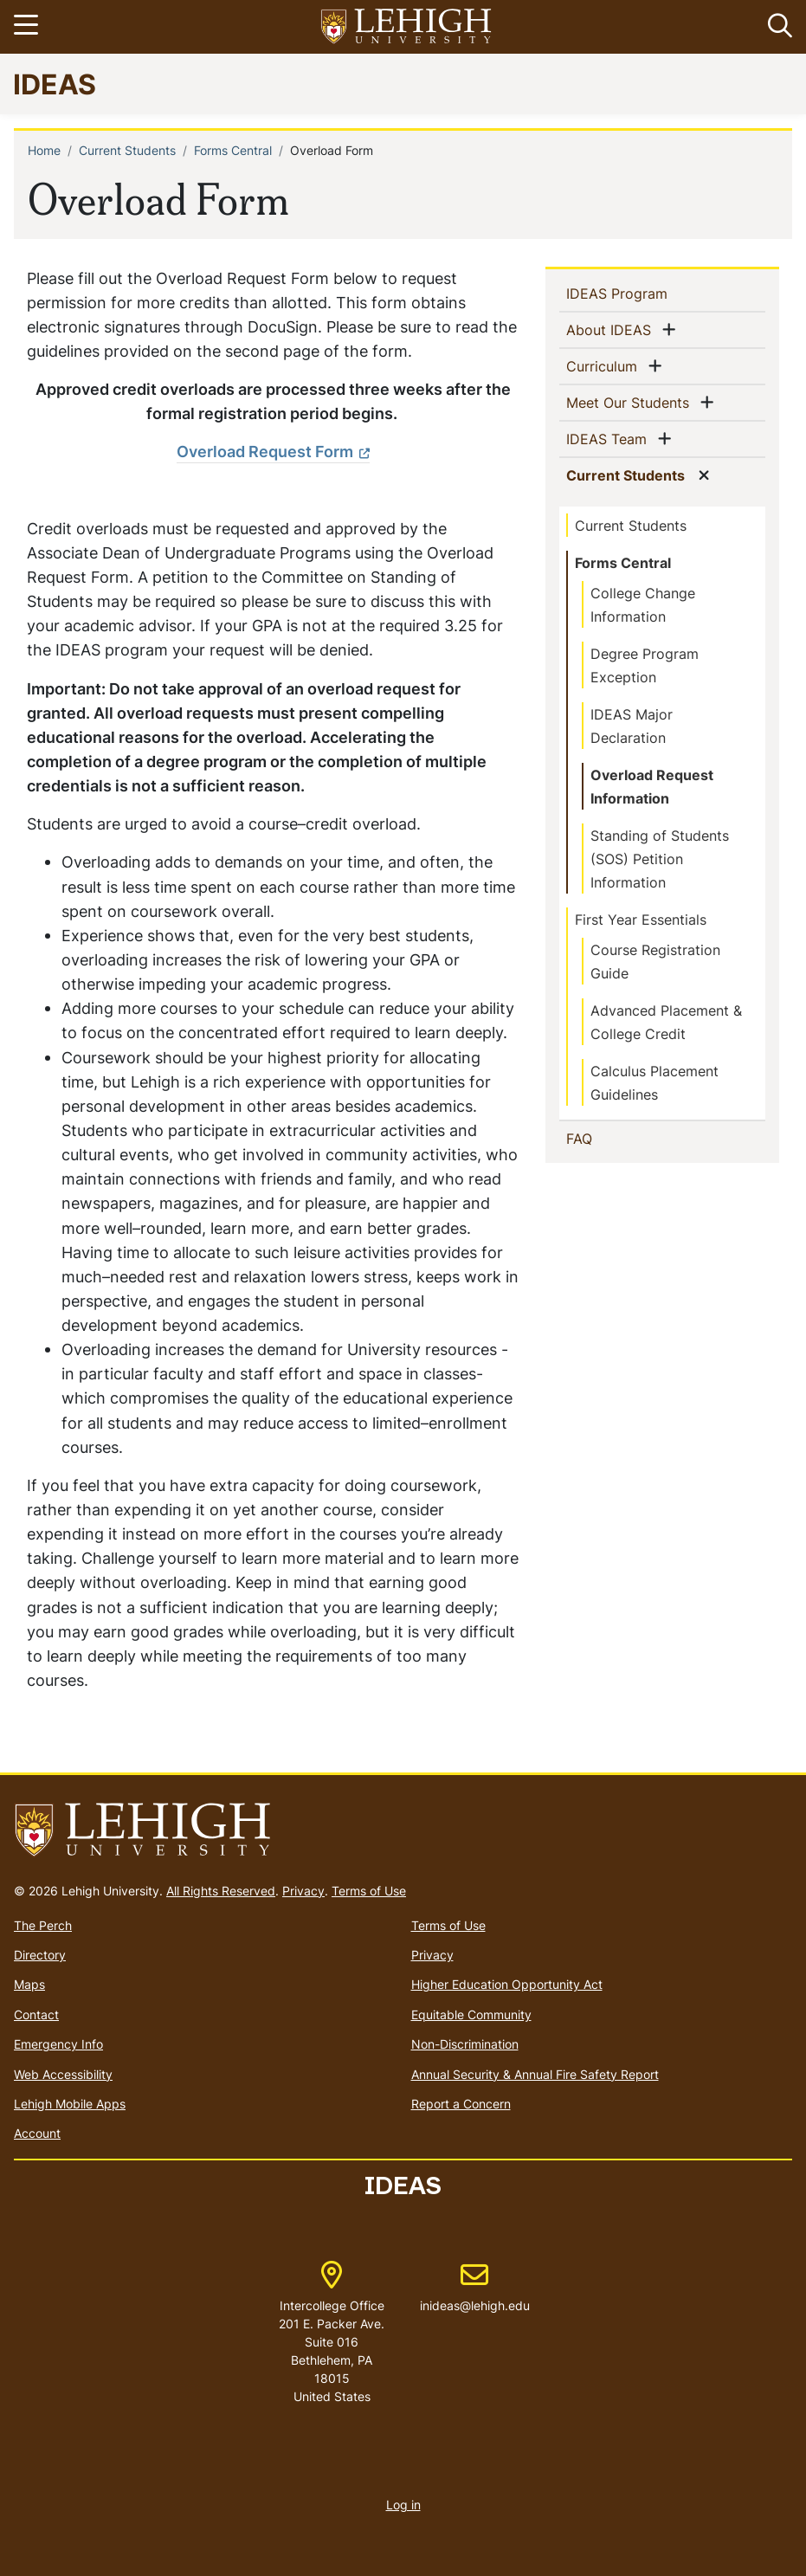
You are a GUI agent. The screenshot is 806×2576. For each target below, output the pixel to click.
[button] (776, 27)
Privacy (303, 1890)
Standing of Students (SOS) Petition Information (659, 859)
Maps (29, 1984)
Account (37, 2133)
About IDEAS (612, 329)
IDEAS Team (610, 438)
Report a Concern (461, 2103)
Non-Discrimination (465, 2044)
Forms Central (233, 150)
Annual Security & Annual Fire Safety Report (535, 2074)
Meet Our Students (631, 401)
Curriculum (605, 365)
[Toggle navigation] (29, 27)
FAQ (607, 1137)
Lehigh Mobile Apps (70, 2103)
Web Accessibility (63, 2074)
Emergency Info (58, 2044)
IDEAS (54, 83)
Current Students (127, 150)
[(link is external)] (273, 452)
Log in (403, 2504)
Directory (40, 1955)
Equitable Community (471, 2014)
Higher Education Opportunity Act (507, 1984)
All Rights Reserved (220, 1890)
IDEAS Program (645, 292)
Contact (36, 2014)
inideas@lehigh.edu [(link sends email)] (475, 2288)
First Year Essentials (640, 919)
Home (44, 150)
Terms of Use (369, 1890)
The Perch (43, 1925)
